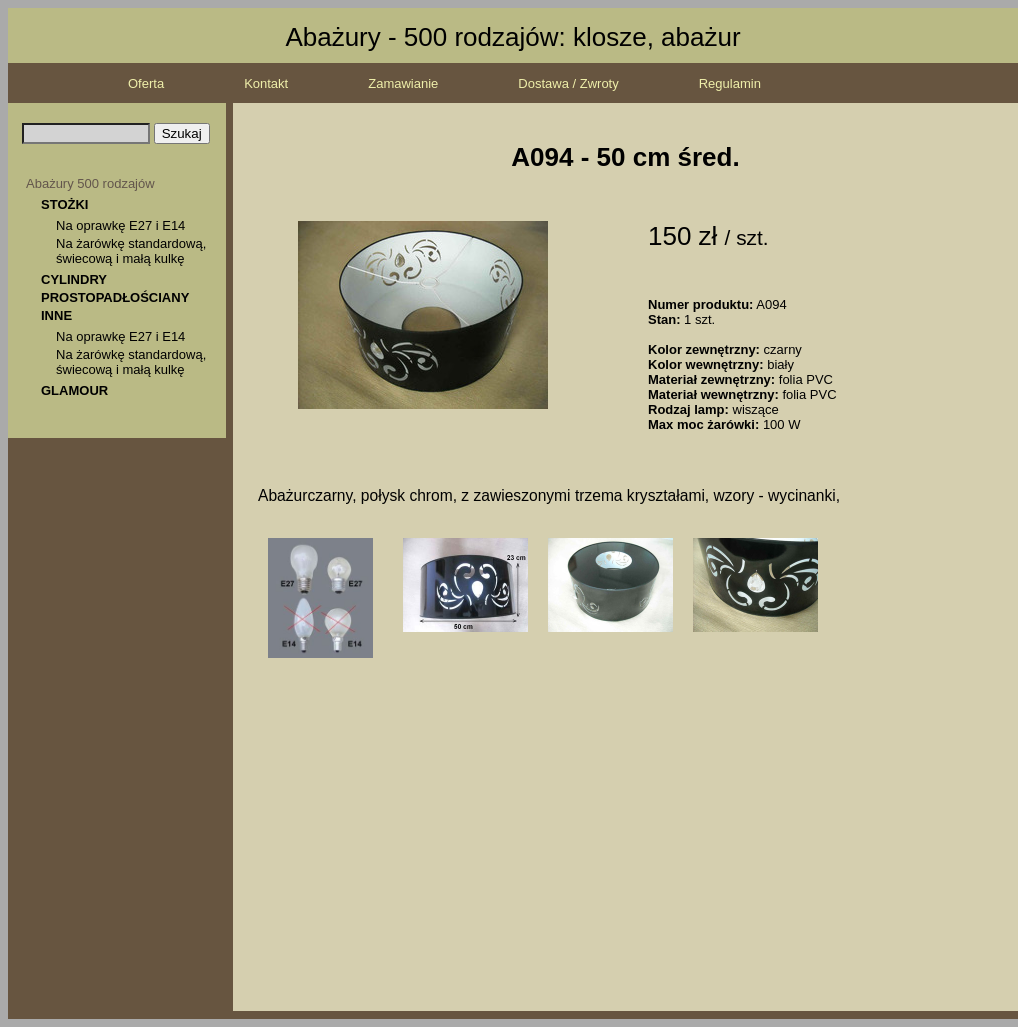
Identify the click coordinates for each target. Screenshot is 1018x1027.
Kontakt (266, 83)
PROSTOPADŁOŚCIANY (115, 297)
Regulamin (730, 83)
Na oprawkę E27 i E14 (120, 225)
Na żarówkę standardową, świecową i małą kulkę (131, 251)
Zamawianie (403, 83)
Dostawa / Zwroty (568, 83)
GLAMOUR (74, 390)
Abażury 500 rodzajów (90, 183)
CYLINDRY (74, 279)
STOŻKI (64, 204)
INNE (56, 315)
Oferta (146, 83)
